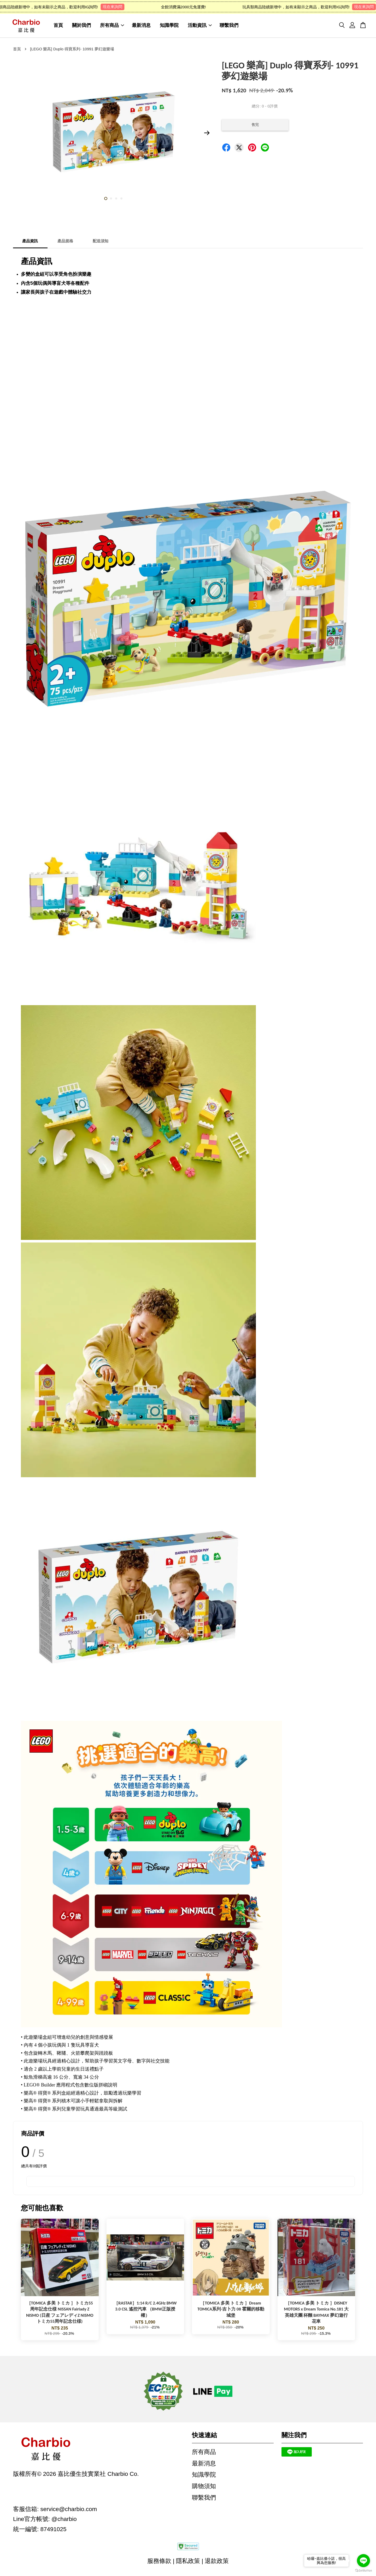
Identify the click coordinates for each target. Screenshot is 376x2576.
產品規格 (65, 242)
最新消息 (141, 26)
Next (206, 134)
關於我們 (81, 26)
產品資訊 (30, 242)
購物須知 (204, 2488)
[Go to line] (363, 2560)
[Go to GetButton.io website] (363, 2570)
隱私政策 (188, 2563)
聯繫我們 (229, 26)
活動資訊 (200, 26)
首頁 (58, 26)
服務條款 (159, 2563)
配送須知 (100, 242)
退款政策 (217, 2563)
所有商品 (112, 26)
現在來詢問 (118, 6)
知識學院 (169, 26)
